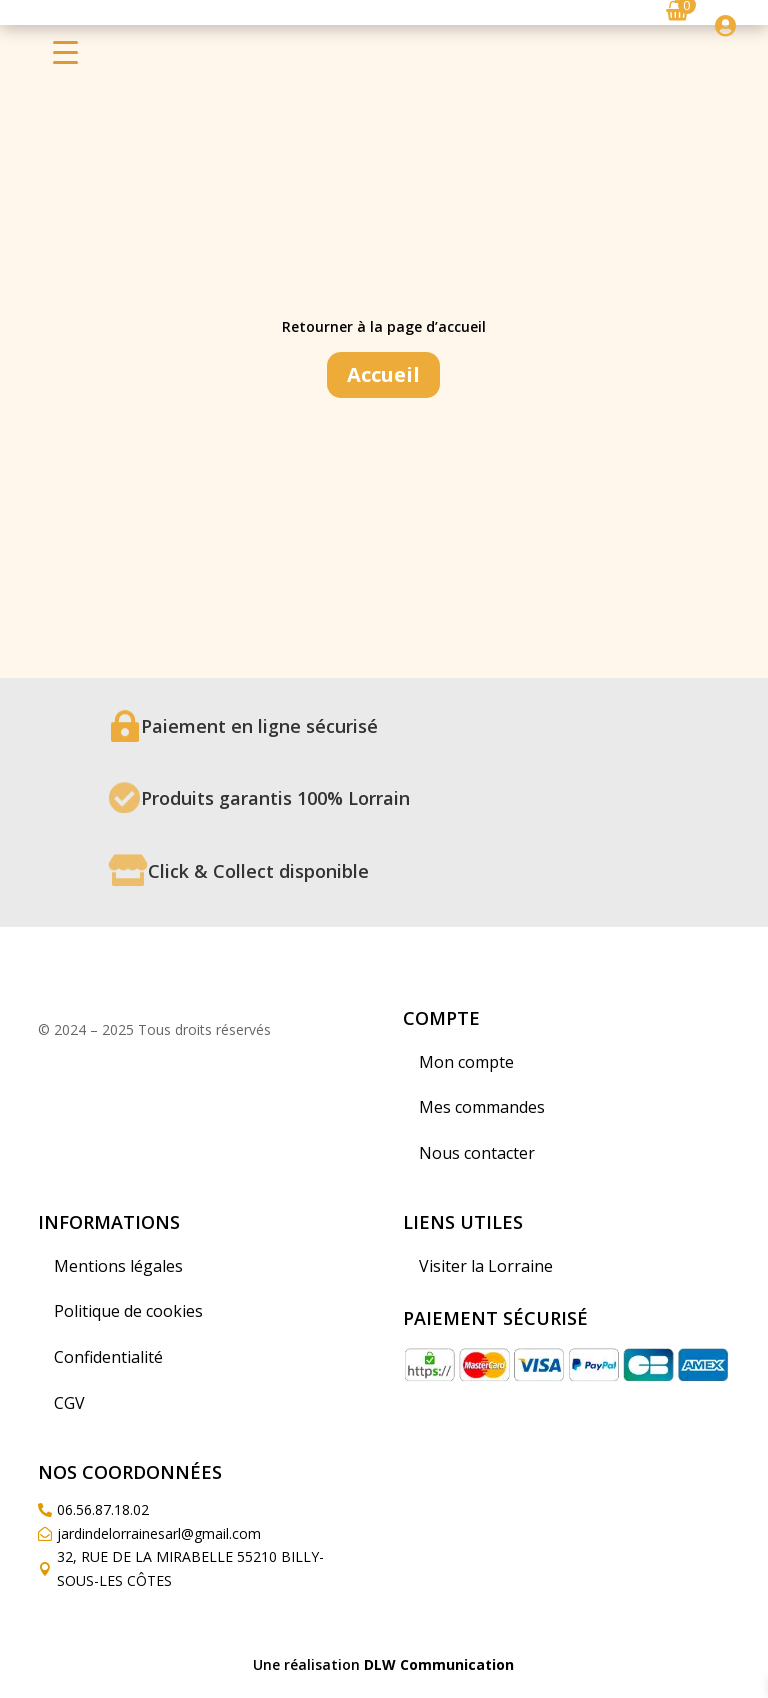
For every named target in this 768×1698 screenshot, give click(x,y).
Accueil (383, 374)
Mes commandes (482, 1107)
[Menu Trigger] (65, 51)
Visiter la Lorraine (486, 1266)
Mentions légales (118, 1266)
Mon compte (466, 1062)
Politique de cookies (128, 1311)
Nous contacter (477, 1153)
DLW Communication (439, 1664)
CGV (69, 1403)
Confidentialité (108, 1357)
